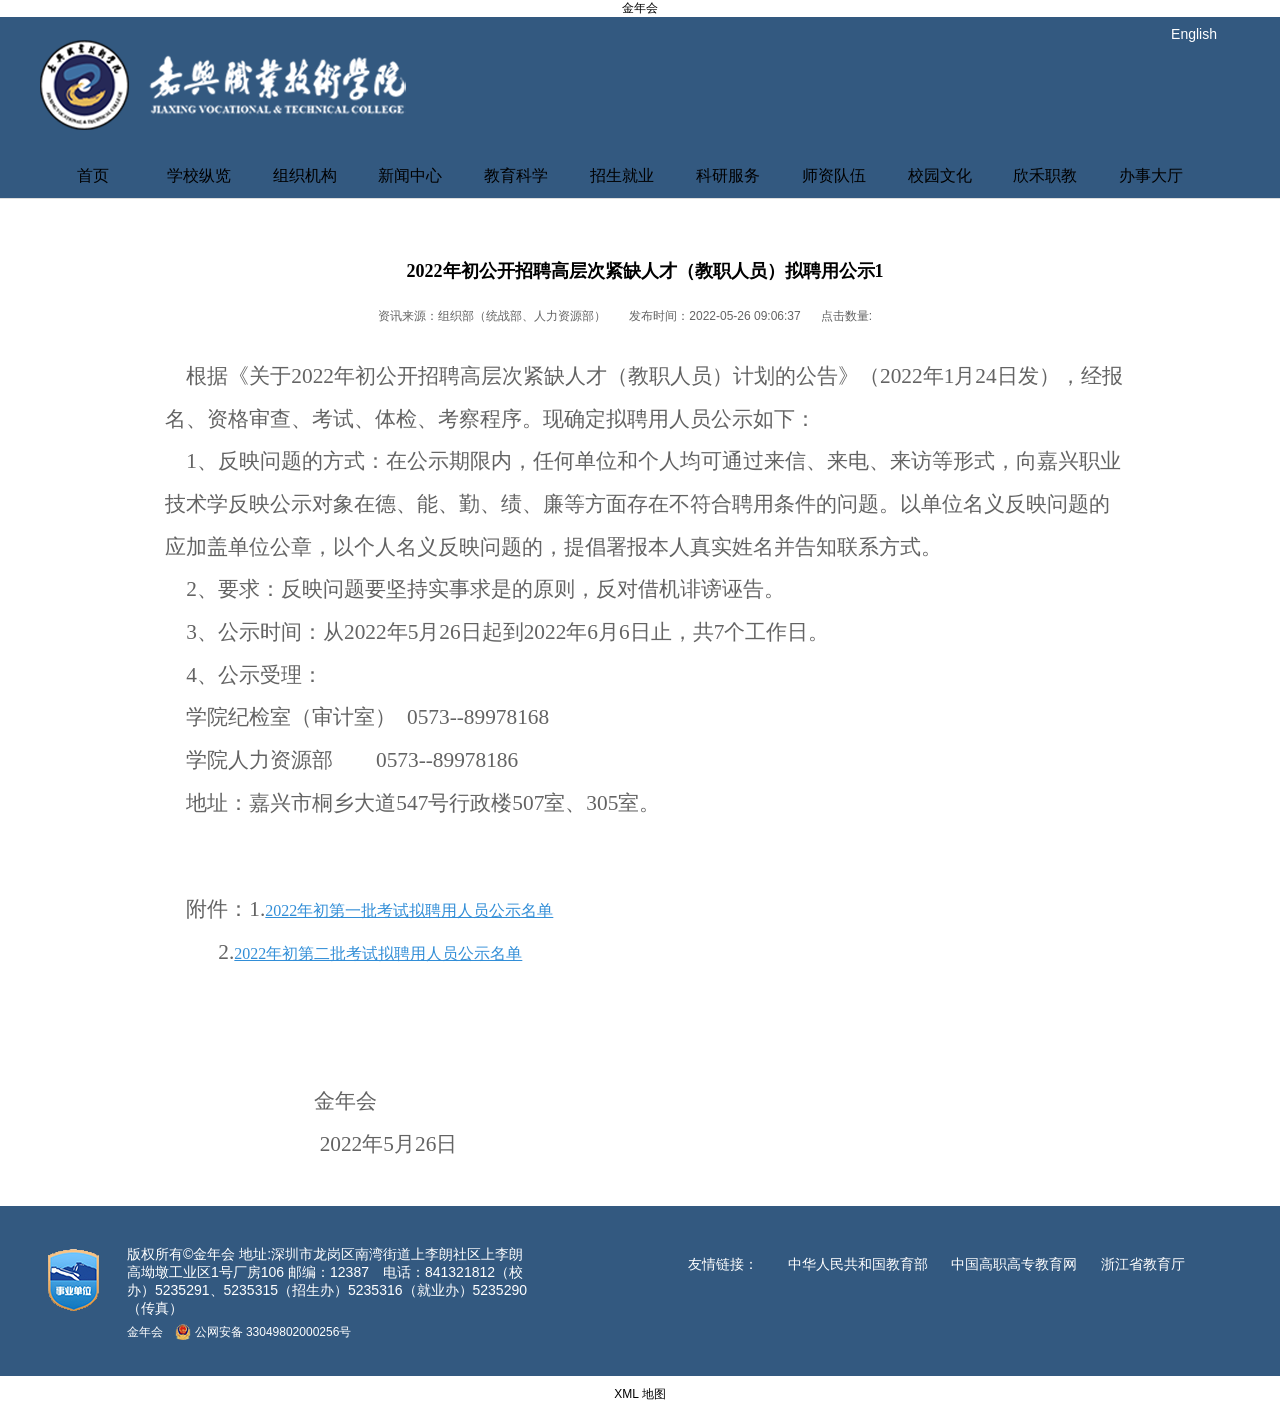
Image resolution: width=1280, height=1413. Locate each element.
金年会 (640, 8)
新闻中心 (410, 175)
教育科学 (516, 175)
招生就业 (622, 175)
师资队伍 (834, 175)
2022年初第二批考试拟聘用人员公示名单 (378, 953)
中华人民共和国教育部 (858, 1264)
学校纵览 (199, 175)
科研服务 (728, 175)
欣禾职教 (1045, 175)
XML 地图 (640, 1394)
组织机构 (305, 175)
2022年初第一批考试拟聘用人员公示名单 (409, 910)
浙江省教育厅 (1143, 1264)
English (1194, 34)
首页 (93, 175)
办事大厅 (1151, 175)
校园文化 (940, 175)
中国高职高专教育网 (1014, 1264)
